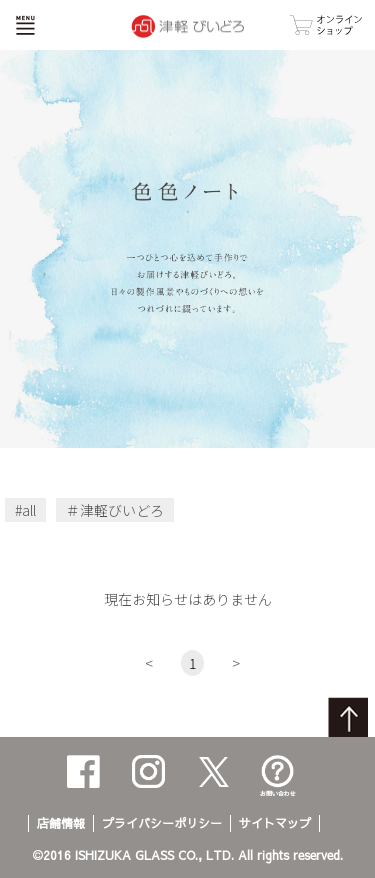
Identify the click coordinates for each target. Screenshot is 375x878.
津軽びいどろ (122, 510)
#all (25, 510)
